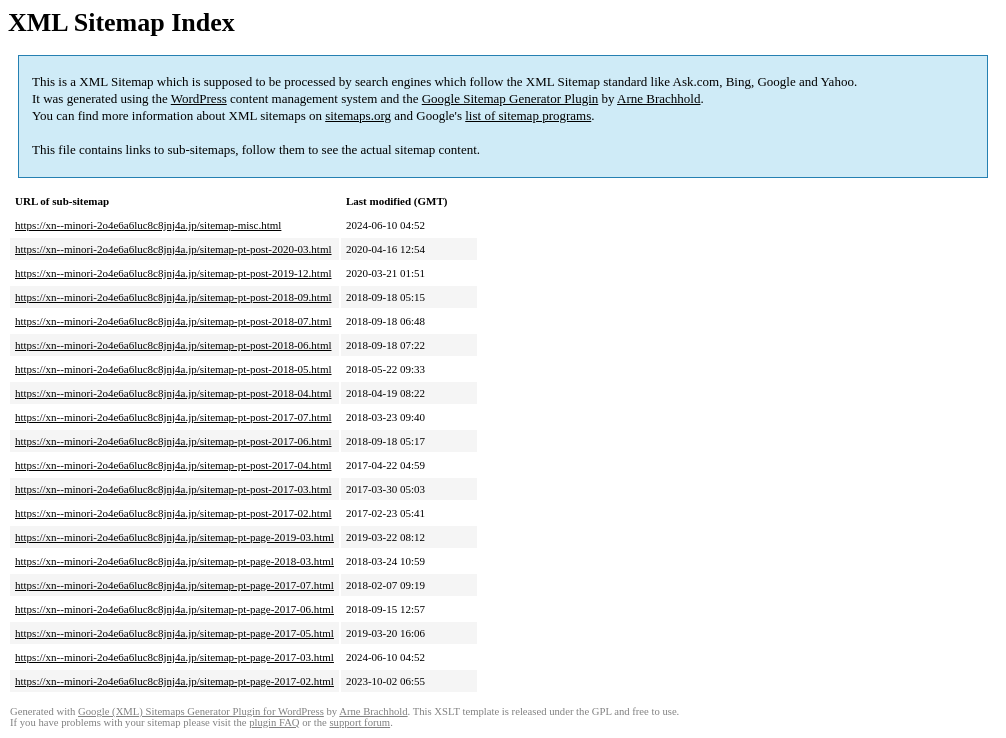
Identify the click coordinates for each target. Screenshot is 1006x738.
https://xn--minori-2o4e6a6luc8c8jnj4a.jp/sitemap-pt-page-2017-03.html (174, 657)
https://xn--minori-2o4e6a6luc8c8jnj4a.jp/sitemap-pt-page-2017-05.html (174, 633)
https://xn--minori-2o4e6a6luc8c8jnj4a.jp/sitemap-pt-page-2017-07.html (174, 585)
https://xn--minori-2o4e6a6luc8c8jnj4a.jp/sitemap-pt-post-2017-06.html (173, 441)
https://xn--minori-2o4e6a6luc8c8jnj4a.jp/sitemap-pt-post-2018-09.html (173, 297)
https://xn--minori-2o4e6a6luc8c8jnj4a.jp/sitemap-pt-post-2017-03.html (173, 489)
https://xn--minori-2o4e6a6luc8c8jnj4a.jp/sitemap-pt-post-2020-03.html (173, 249)
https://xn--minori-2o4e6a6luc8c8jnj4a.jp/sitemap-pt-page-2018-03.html (174, 561)
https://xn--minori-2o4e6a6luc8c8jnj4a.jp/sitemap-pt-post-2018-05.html (173, 369)
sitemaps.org (358, 115)
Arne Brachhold (658, 98)
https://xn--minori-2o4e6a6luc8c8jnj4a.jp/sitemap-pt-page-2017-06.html (174, 609)
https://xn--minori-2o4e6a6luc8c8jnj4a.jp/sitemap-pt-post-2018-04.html (173, 393)
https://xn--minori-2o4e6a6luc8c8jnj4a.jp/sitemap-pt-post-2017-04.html (173, 465)
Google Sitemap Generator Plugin (510, 98)
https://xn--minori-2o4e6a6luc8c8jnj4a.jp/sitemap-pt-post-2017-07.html (173, 417)
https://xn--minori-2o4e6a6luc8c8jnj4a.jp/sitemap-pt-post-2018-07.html (173, 321)
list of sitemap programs (528, 115)
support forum (359, 722)
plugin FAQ (274, 722)
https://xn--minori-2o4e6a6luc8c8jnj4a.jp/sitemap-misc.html (148, 225)
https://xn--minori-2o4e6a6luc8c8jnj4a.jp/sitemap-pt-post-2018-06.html (173, 345)
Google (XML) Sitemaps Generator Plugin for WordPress (201, 711)
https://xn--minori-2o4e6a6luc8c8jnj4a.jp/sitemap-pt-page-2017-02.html (174, 681)
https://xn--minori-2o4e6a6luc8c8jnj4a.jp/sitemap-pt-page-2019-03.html (174, 537)
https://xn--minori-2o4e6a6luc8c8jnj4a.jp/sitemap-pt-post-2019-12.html (173, 273)
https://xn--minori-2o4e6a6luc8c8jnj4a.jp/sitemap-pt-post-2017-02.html (173, 513)
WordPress (199, 98)
